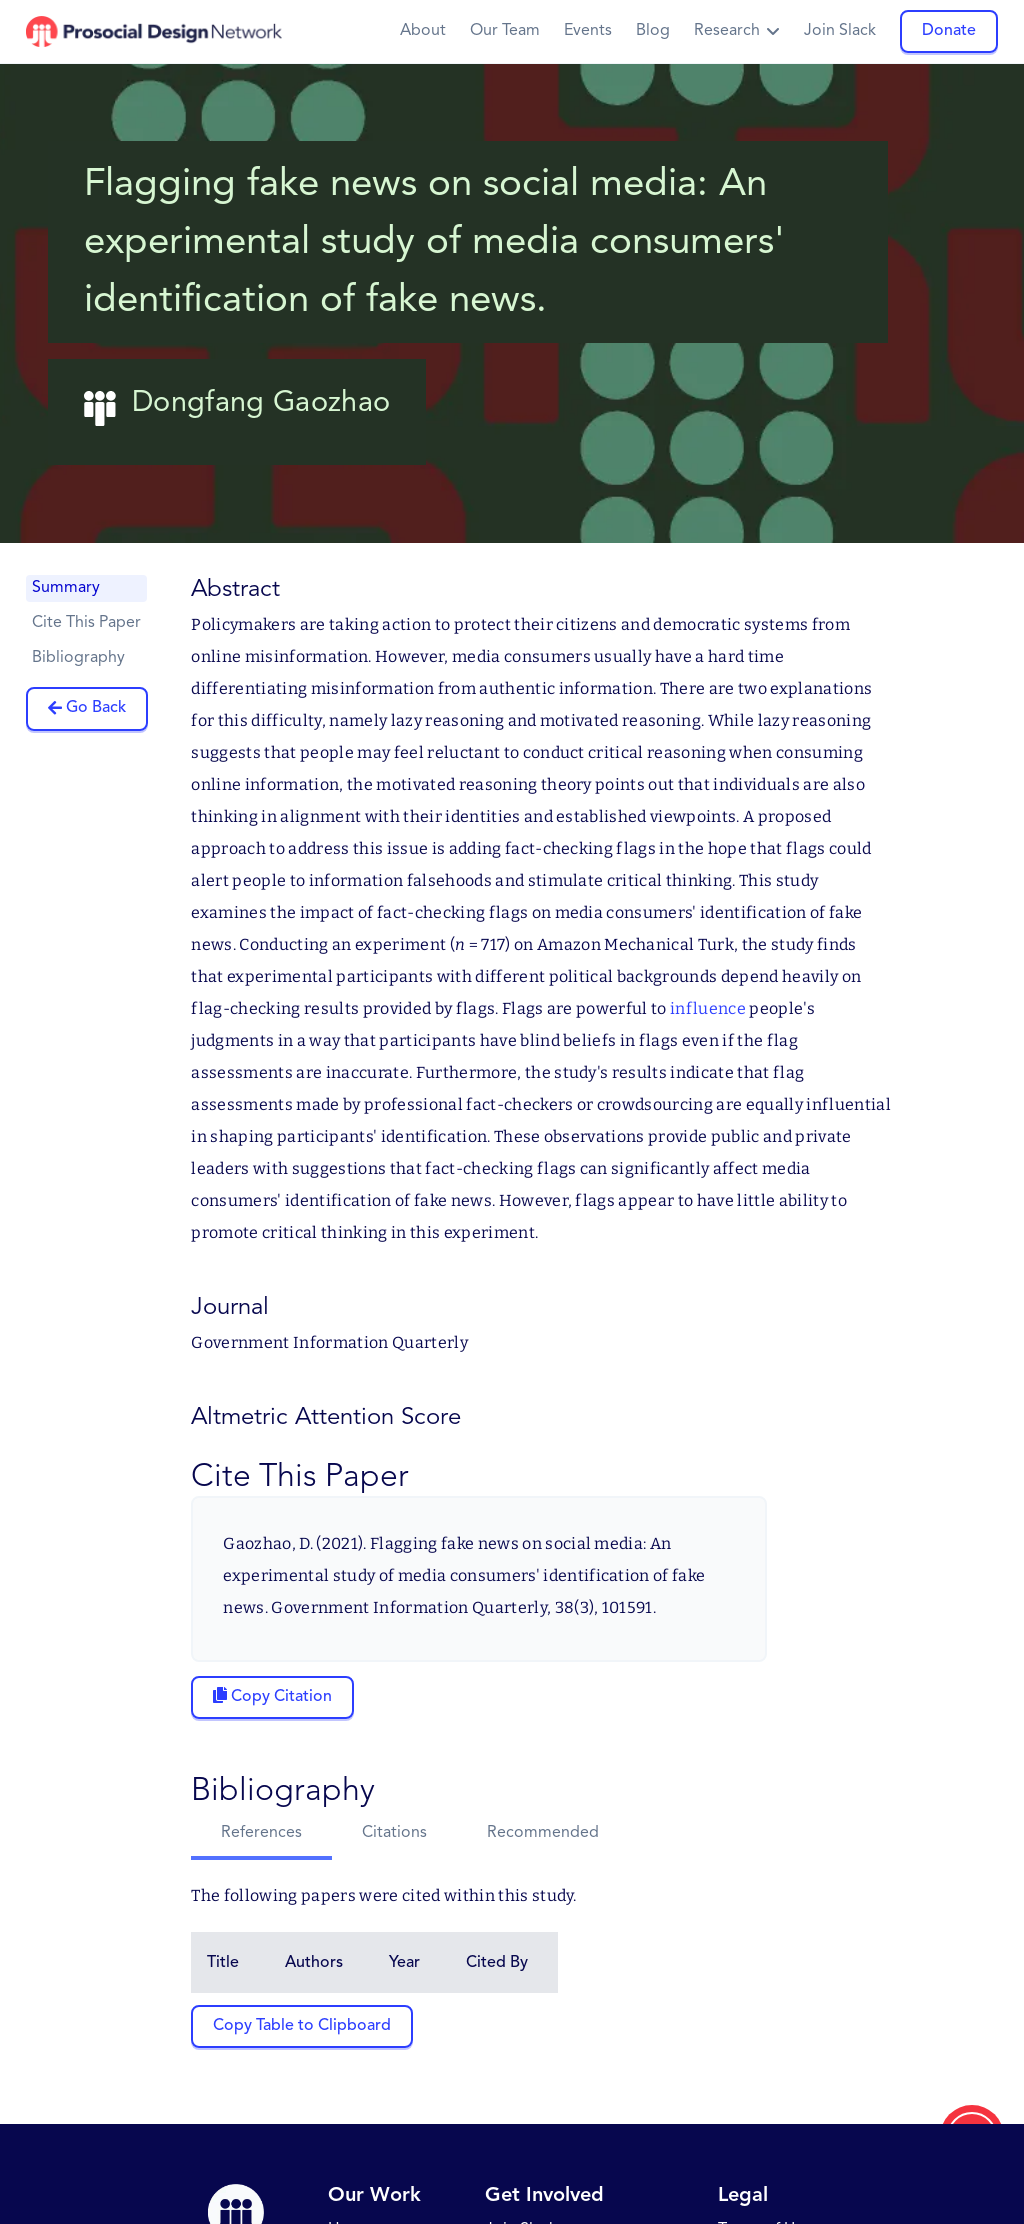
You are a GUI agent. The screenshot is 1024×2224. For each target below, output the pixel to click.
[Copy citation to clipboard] (272, 1697)
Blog (653, 31)
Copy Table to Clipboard (302, 2026)
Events (588, 31)
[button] (737, 31)
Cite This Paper (86, 623)
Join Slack (840, 31)
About (423, 31)
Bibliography (78, 658)
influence (708, 1008)
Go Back (96, 708)
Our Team (505, 31)
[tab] (261, 1835)
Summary (66, 588)
